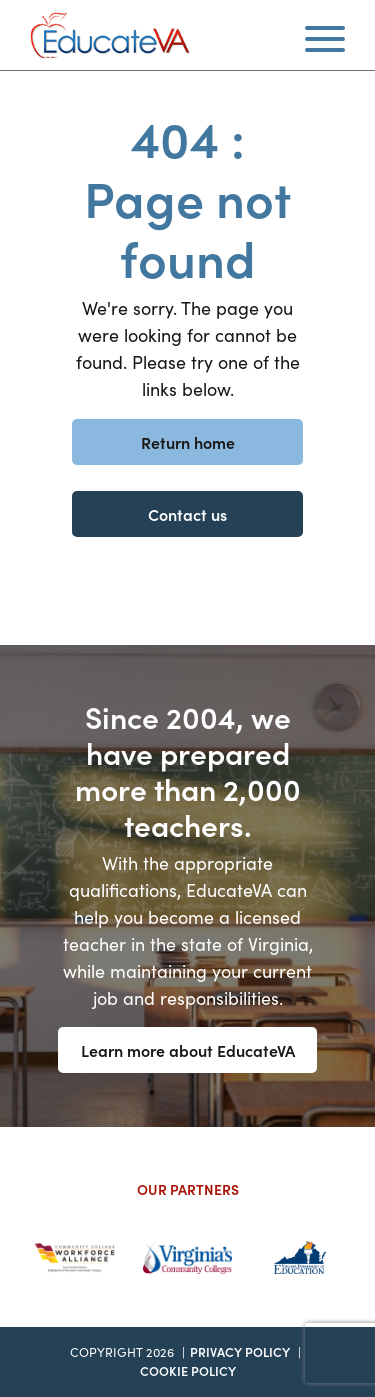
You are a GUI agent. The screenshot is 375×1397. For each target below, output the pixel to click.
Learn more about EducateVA (188, 1050)
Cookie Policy (188, 1370)
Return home (188, 442)
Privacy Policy (240, 1351)
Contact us (187, 514)
